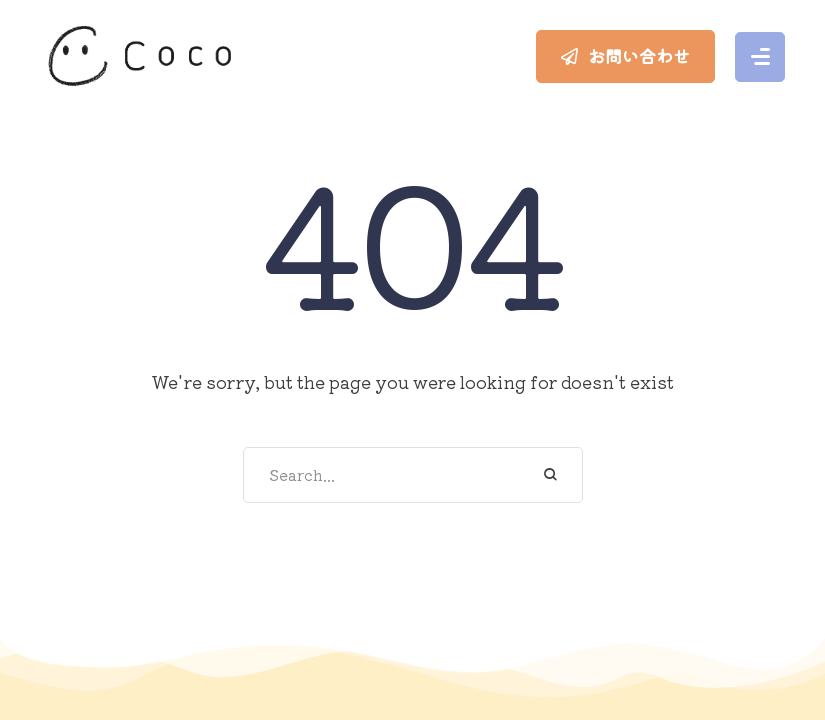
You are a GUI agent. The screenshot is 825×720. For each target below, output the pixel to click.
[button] (625, 56)
